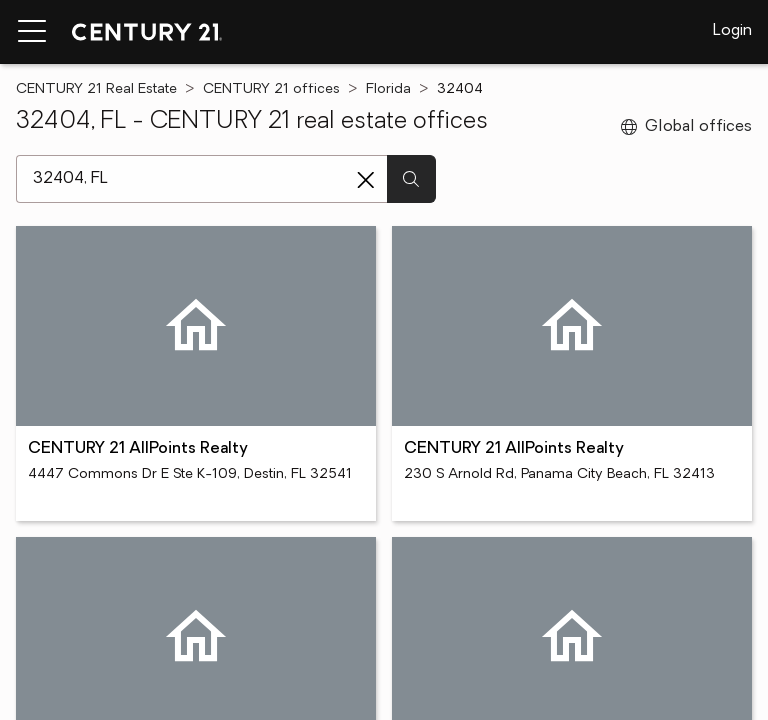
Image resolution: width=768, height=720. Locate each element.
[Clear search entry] (366, 180)
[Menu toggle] (32, 32)
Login (732, 31)
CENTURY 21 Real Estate (96, 89)
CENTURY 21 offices (271, 89)
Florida (388, 89)
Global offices (686, 127)
